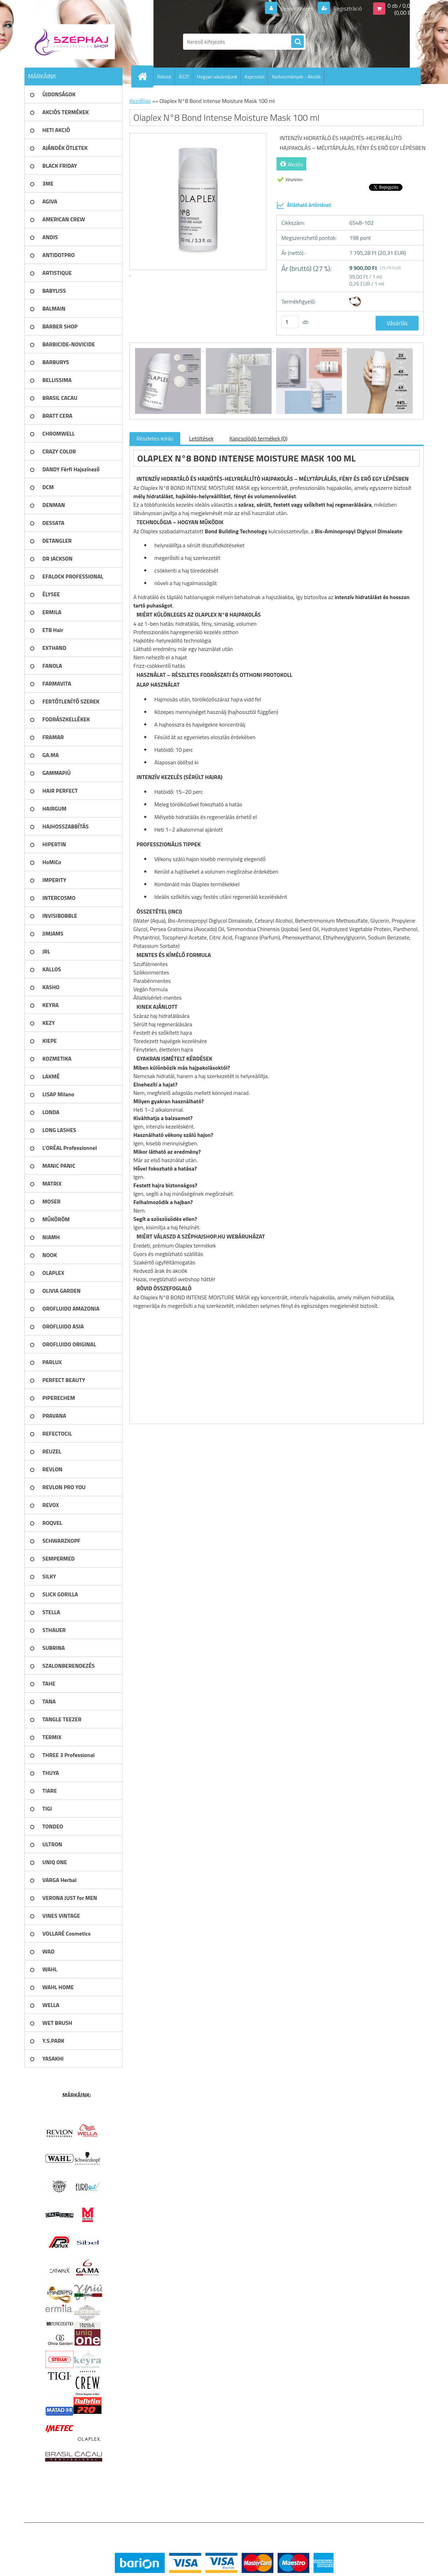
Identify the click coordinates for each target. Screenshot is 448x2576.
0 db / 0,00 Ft (403, 5)
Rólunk (164, 76)
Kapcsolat (255, 76)
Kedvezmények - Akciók (296, 76)
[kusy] (290, 322)
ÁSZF (184, 76)
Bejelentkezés (296, 8)
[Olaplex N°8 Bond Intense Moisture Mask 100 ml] (168, 349)
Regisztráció (347, 8)
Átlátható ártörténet (303, 205)
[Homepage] (145, 76)
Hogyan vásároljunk (217, 76)
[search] (297, 42)
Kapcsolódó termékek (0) (258, 438)
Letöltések (201, 438)
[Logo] (72, 41)
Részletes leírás (154, 438)
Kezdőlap (140, 101)
